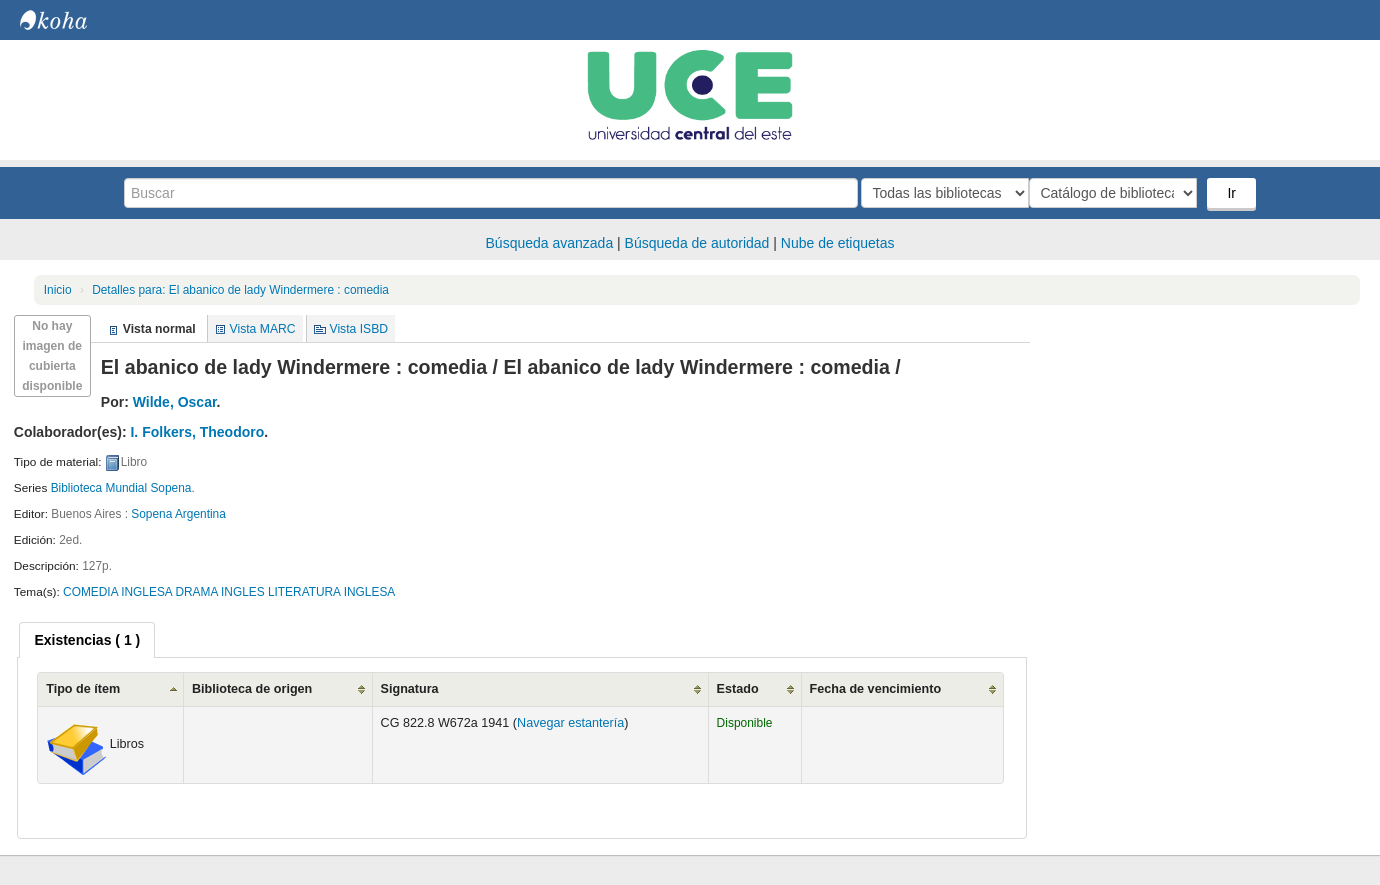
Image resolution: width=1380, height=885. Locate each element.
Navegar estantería (570, 723)
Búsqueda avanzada (550, 243)
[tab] (87, 640)
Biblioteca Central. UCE (70, 20)
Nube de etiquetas (838, 243)
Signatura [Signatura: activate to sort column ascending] (410, 689)
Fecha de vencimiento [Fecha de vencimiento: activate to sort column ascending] (876, 689)
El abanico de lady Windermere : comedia (240, 290)
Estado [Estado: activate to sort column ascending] (738, 689)
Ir (1233, 193)
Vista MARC (263, 329)
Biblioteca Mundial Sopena (121, 488)
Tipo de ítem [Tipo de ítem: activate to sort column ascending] (83, 689)
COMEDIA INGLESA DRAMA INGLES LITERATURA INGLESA (229, 592)
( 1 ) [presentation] (87, 640)
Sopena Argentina (178, 514)
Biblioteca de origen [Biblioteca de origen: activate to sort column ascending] (252, 689)
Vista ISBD (358, 329)
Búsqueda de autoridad (697, 243)
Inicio (58, 290)
